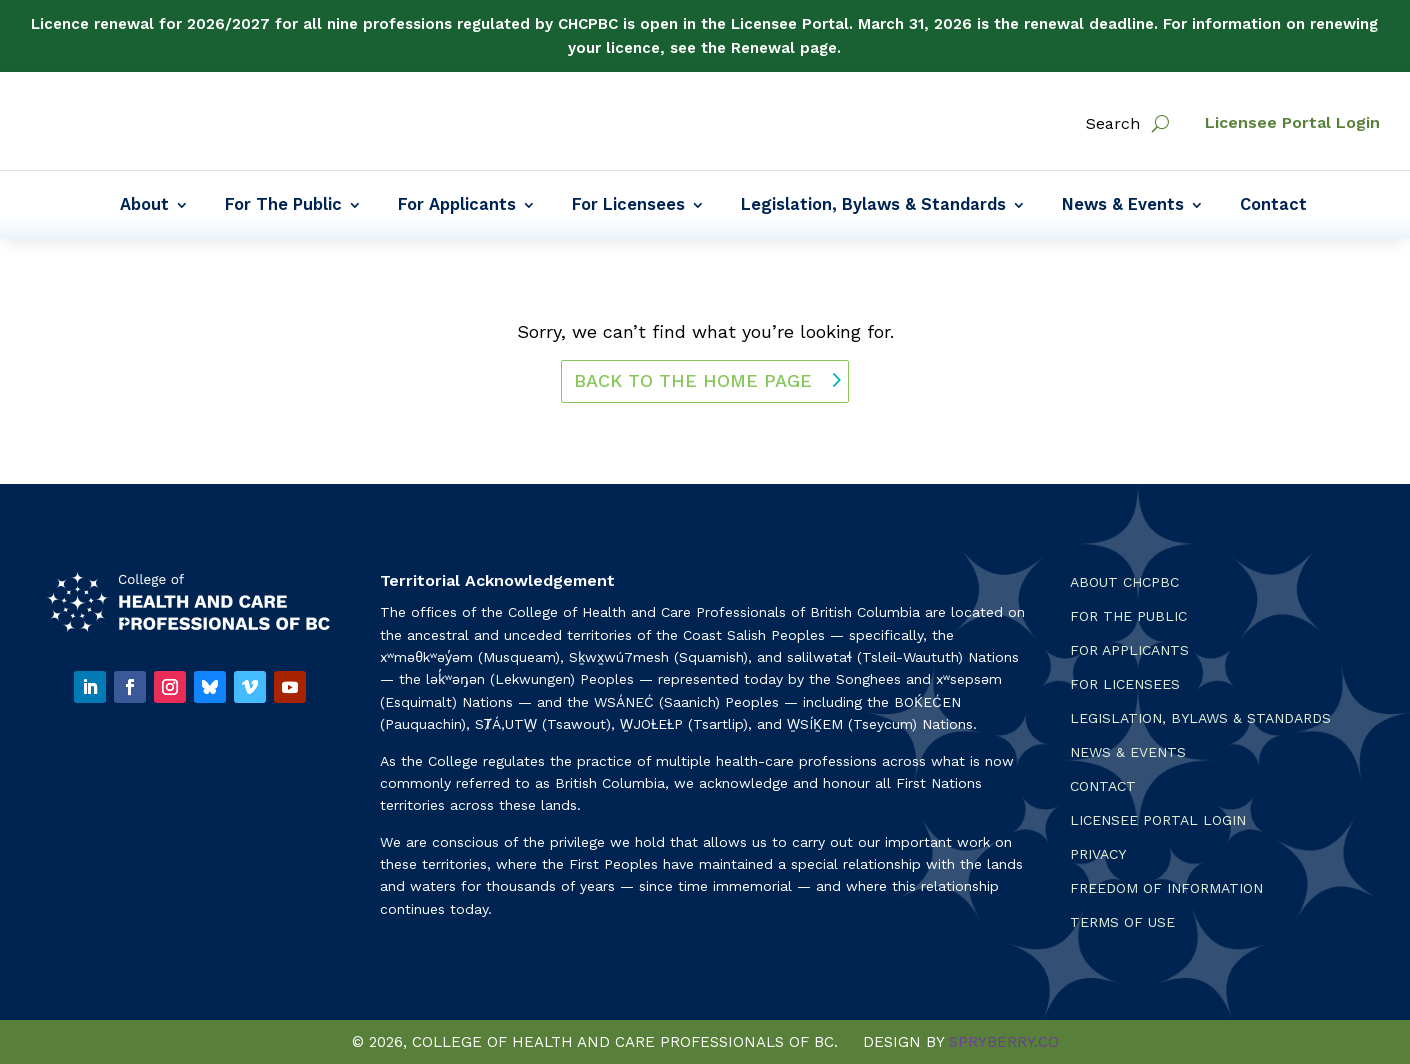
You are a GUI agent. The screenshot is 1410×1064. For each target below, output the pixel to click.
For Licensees (628, 206)
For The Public (283, 206)
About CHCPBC (1124, 582)
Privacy (1098, 854)
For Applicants (457, 206)
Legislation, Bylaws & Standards (873, 206)
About (144, 206)
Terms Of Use (1122, 922)
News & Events (1123, 206)
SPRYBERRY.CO (1004, 1042)
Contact (1273, 206)
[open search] (1160, 123)
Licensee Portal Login (1292, 122)
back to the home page (693, 380)
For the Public (1128, 616)
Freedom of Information (1166, 888)
